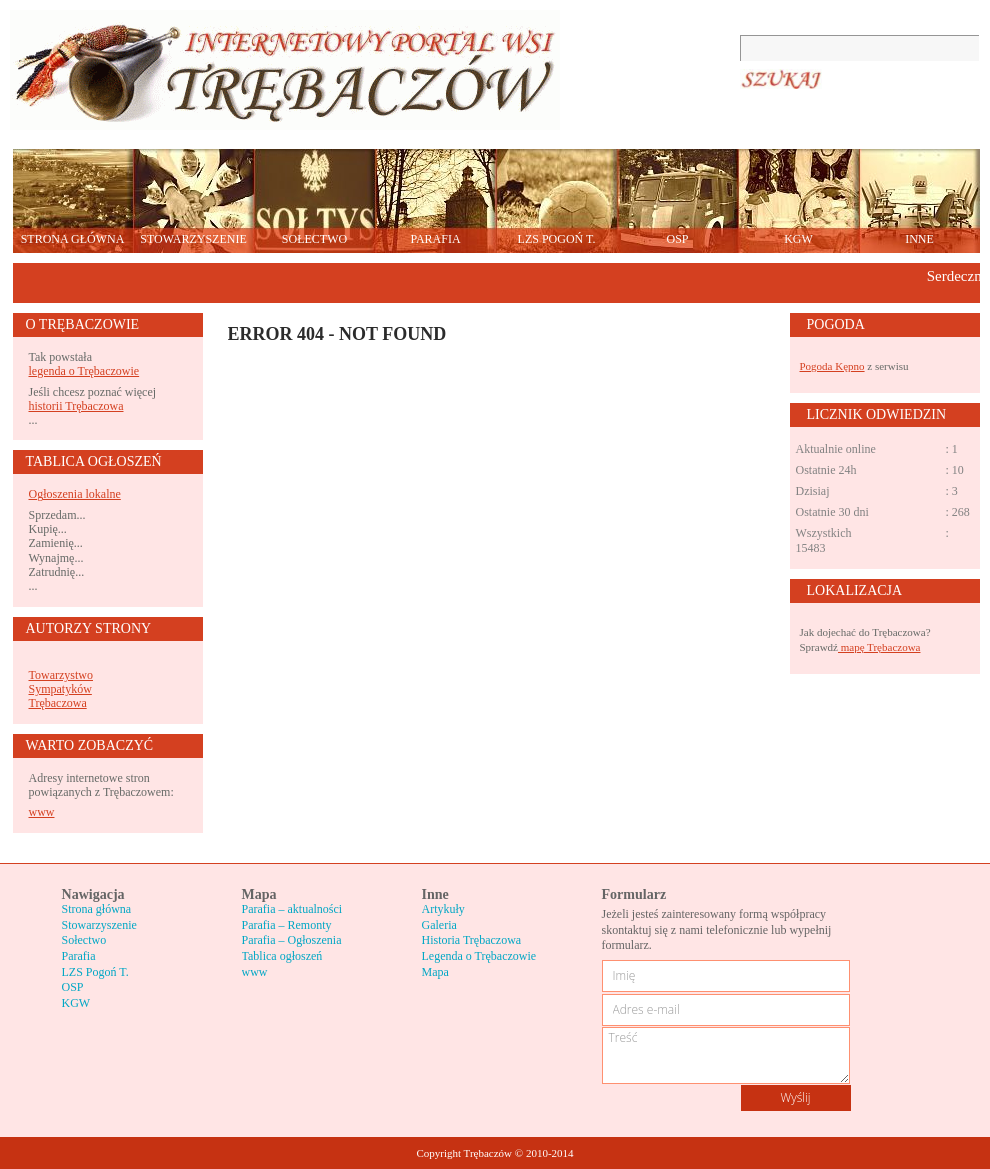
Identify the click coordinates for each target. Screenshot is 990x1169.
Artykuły (443, 909)
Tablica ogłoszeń (282, 956)
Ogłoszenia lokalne (75, 494)
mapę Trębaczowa (879, 647)
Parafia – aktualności (292, 909)
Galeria (439, 925)
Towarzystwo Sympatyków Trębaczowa (61, 689)
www (42, 812)
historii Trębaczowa (76, 406)
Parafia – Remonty (287, 925)
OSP (73, 987)
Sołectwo (84, 940)
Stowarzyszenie (99, 925)
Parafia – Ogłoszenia (292, 940)
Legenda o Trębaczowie (479, 956)
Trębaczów (285, 70)
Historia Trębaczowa (472, 940)
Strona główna (97, 909)
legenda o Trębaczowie (84, 371)
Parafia (79, 956)
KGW (76, 1003)
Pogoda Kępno (832, 366)
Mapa (435, 972)
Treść (726, 1055)
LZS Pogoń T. (95, 972)
